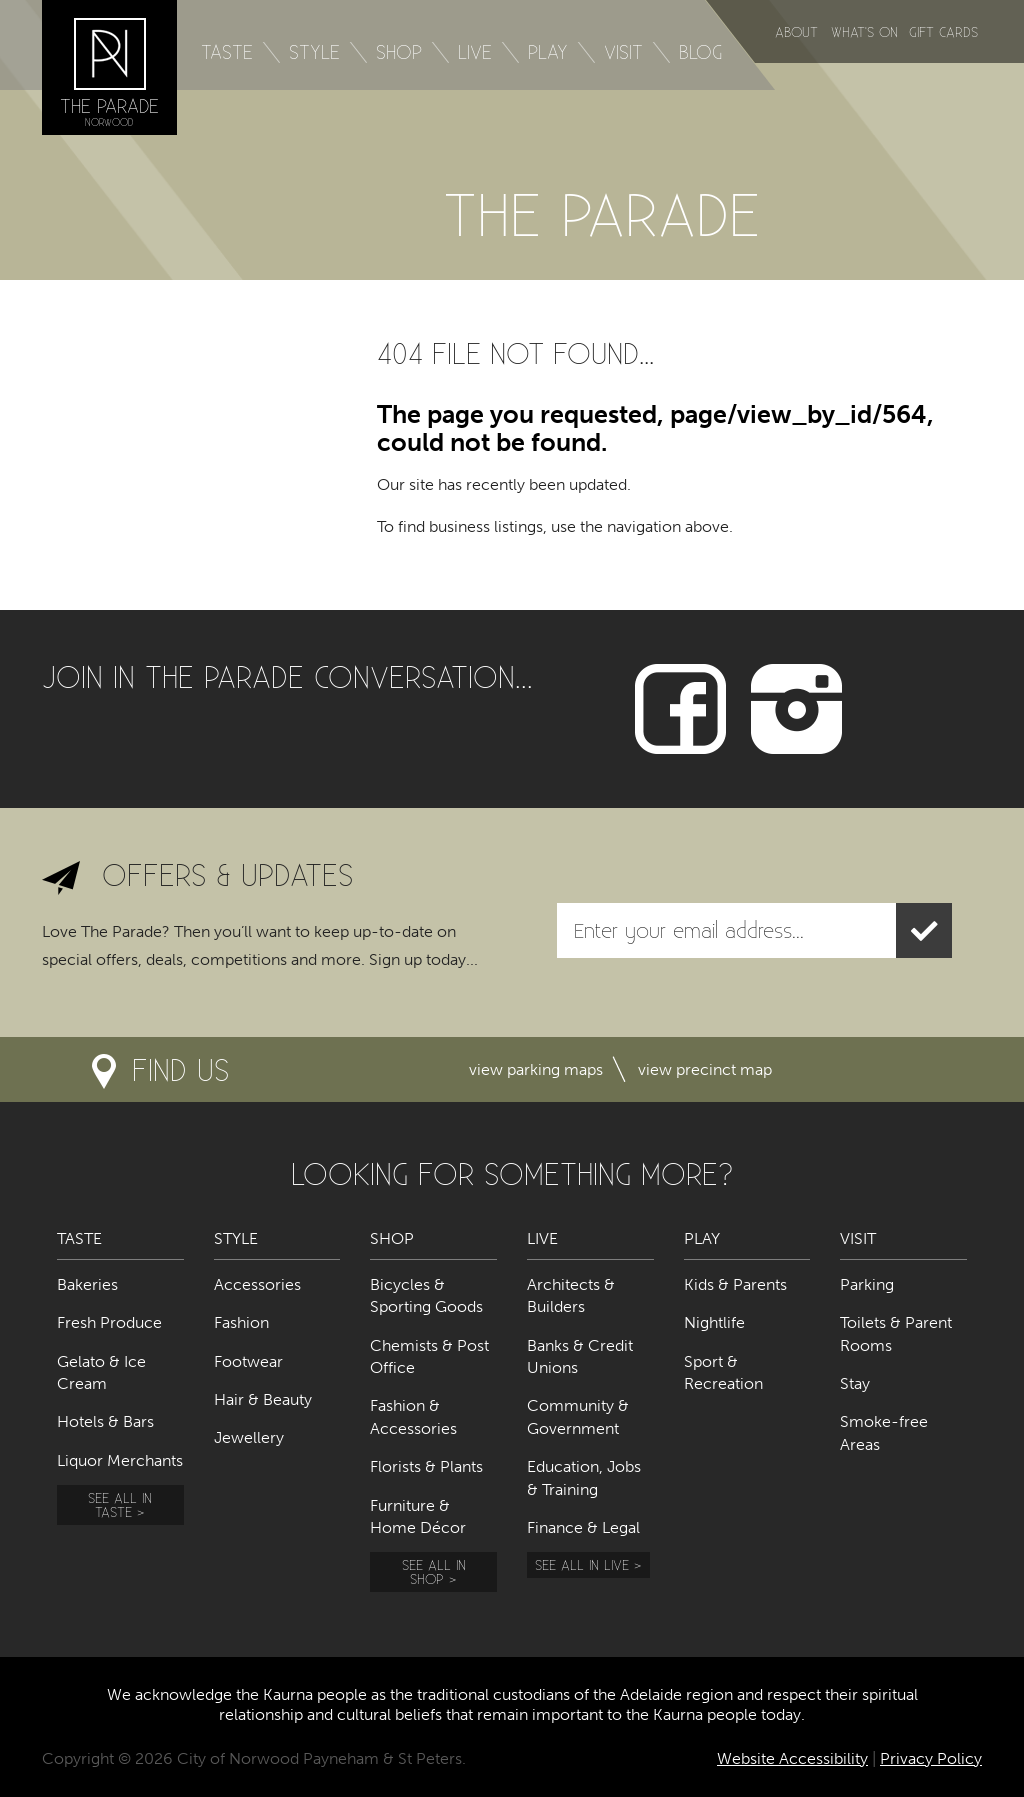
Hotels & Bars (105, 1421)
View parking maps (536, 1069)
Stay (855, 1383)
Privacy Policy (931, 1758)
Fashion (241, 1322)
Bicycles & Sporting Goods (426, 1295)
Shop (399, 51)
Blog (700, 51)
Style (314, 51)
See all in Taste (120, 1504)
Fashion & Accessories (413, 1416)
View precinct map (705, 1069)
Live (475, 51)
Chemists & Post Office (429, 1356)
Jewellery (249, 1437)
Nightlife (714, 1322)
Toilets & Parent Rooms (896, 1333)
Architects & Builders (571, 1295)
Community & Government (578, 1416)
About (796, 31)
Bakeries (87, 1284)
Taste (227, 51)
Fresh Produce (109, 1322)
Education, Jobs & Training (584, 1477)
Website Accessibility (792, 1758)
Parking (867, 1284)
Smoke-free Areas (884, 1432)
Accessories (257, 1284)
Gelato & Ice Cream (101, 1372)
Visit (623, 51)
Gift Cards (943, 31)
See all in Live (582, 1564)
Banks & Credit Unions (580, 1356)
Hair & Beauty (263, 1399)
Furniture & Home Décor (418, 1516)
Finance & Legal (583, 1527)
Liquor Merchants (120, 1460)
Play (548, 51)
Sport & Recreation (723, 1372)
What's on (864, 31)
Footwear (248, 1361)
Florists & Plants (426, 1466)
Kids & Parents (735, 1284)
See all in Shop (434, 1571)
